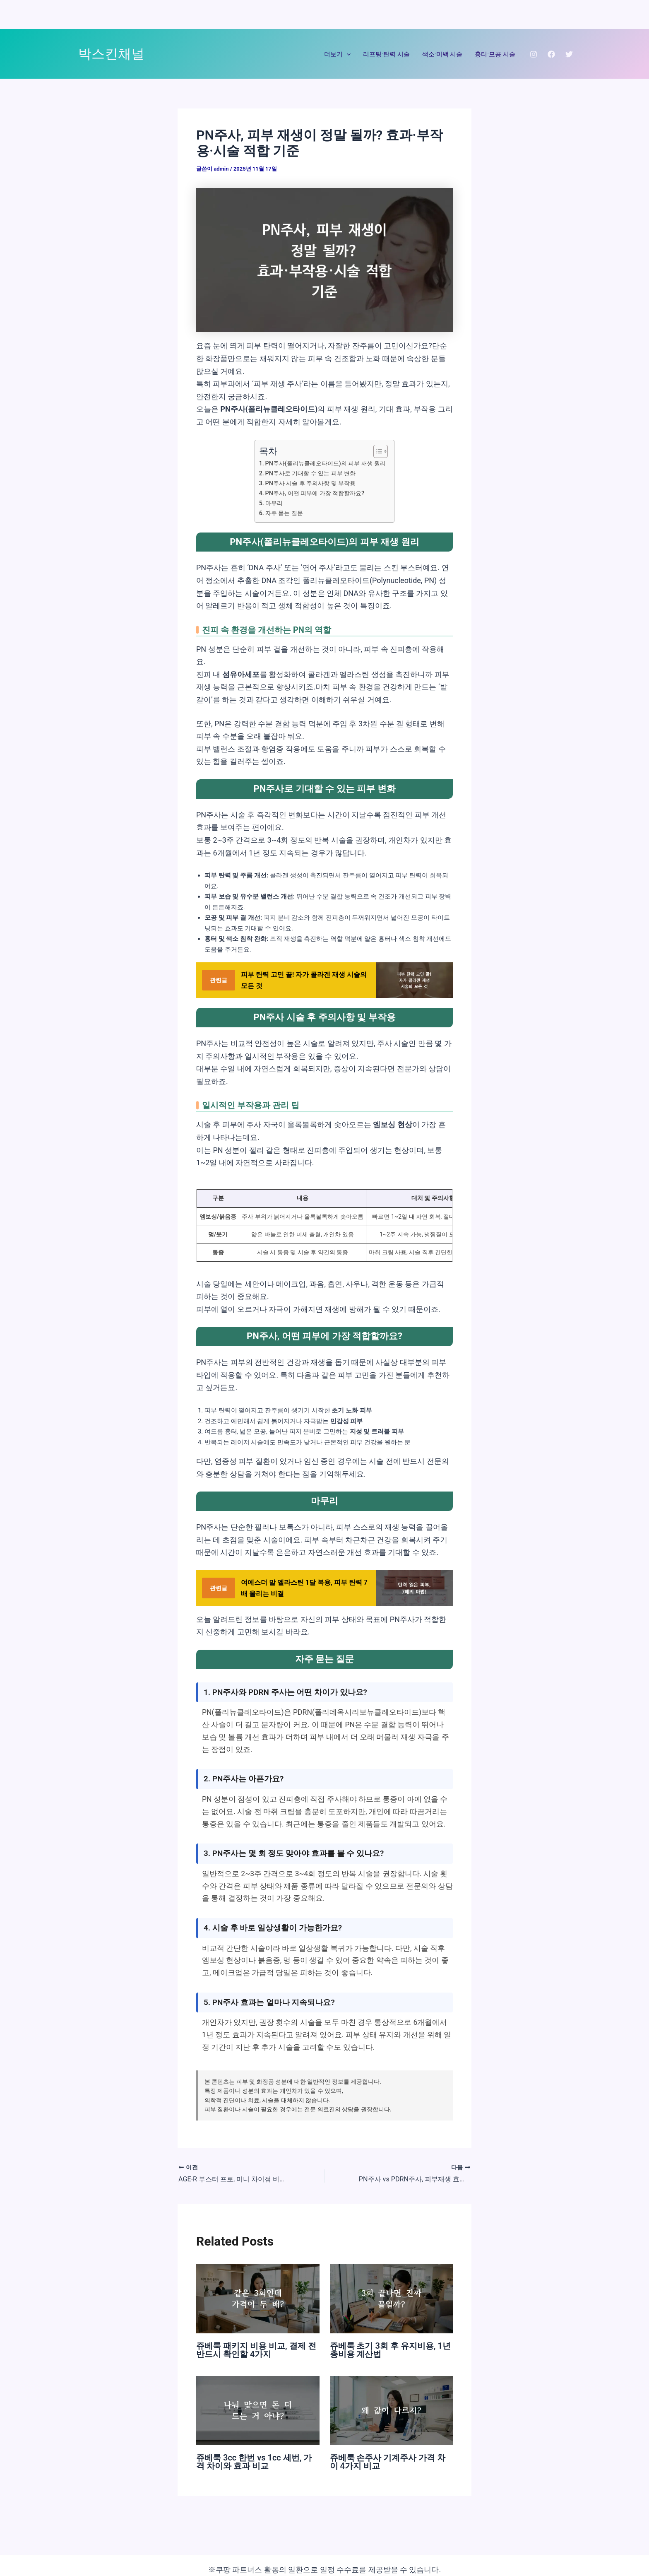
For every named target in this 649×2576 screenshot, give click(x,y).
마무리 (274, 503)
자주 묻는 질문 (284, 513)
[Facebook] (551, 54)
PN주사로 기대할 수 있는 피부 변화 (310, 473)
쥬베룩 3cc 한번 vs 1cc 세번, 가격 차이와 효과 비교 (254, 2462)
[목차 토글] (376, 451)
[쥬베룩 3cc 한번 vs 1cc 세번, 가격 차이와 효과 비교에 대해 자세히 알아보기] (258, 2409)
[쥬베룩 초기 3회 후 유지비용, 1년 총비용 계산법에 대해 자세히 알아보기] (391, 2297)
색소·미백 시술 (442, 54)
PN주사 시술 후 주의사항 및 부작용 (310, 483)
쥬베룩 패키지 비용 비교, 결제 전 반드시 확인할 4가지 (256, 2349)
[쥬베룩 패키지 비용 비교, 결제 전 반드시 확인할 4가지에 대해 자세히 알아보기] (258, 2297)
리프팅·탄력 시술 (386, 54)
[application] (347, 54)
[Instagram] (533, 54)
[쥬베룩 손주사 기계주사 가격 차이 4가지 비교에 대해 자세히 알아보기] (391, 2409)
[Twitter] (569, 54)
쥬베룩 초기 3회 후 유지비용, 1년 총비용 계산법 (390, 2349)
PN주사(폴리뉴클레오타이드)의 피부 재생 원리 (325, 463)
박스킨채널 (111, 54)
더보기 (337, 54)
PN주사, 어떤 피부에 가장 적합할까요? (315, 493)
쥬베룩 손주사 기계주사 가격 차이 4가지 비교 (388, 2462)
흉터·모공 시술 (495, 54)
